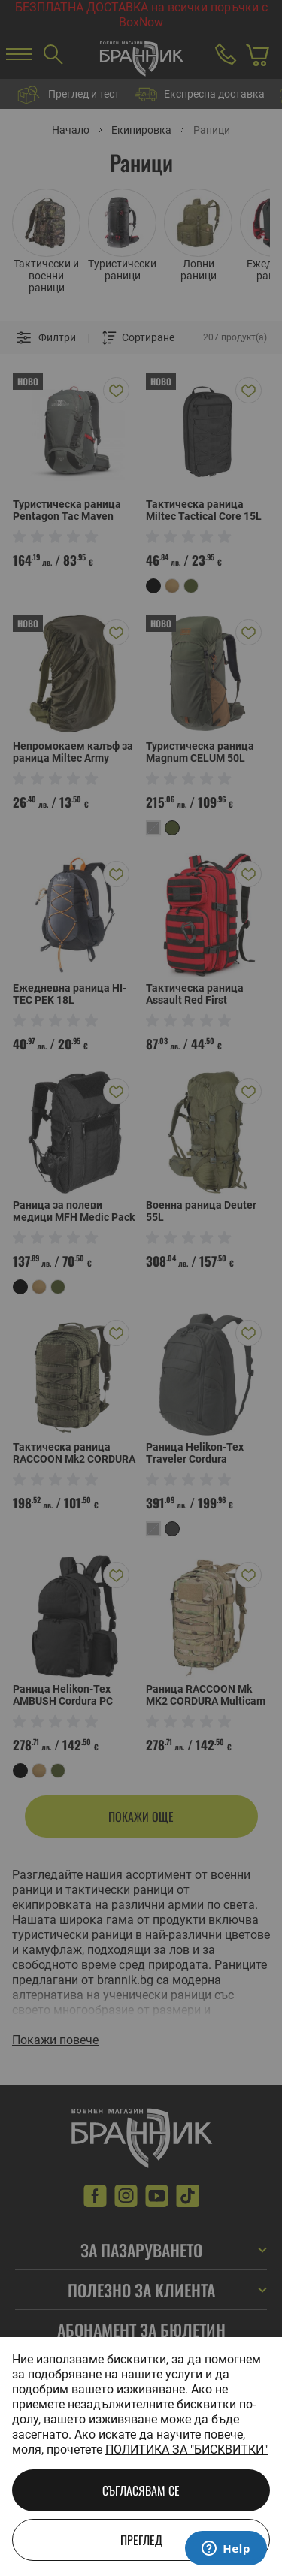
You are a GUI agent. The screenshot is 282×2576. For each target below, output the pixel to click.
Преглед (141, 2540)
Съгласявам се (141, 2490)
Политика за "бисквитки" (186, 2449)
